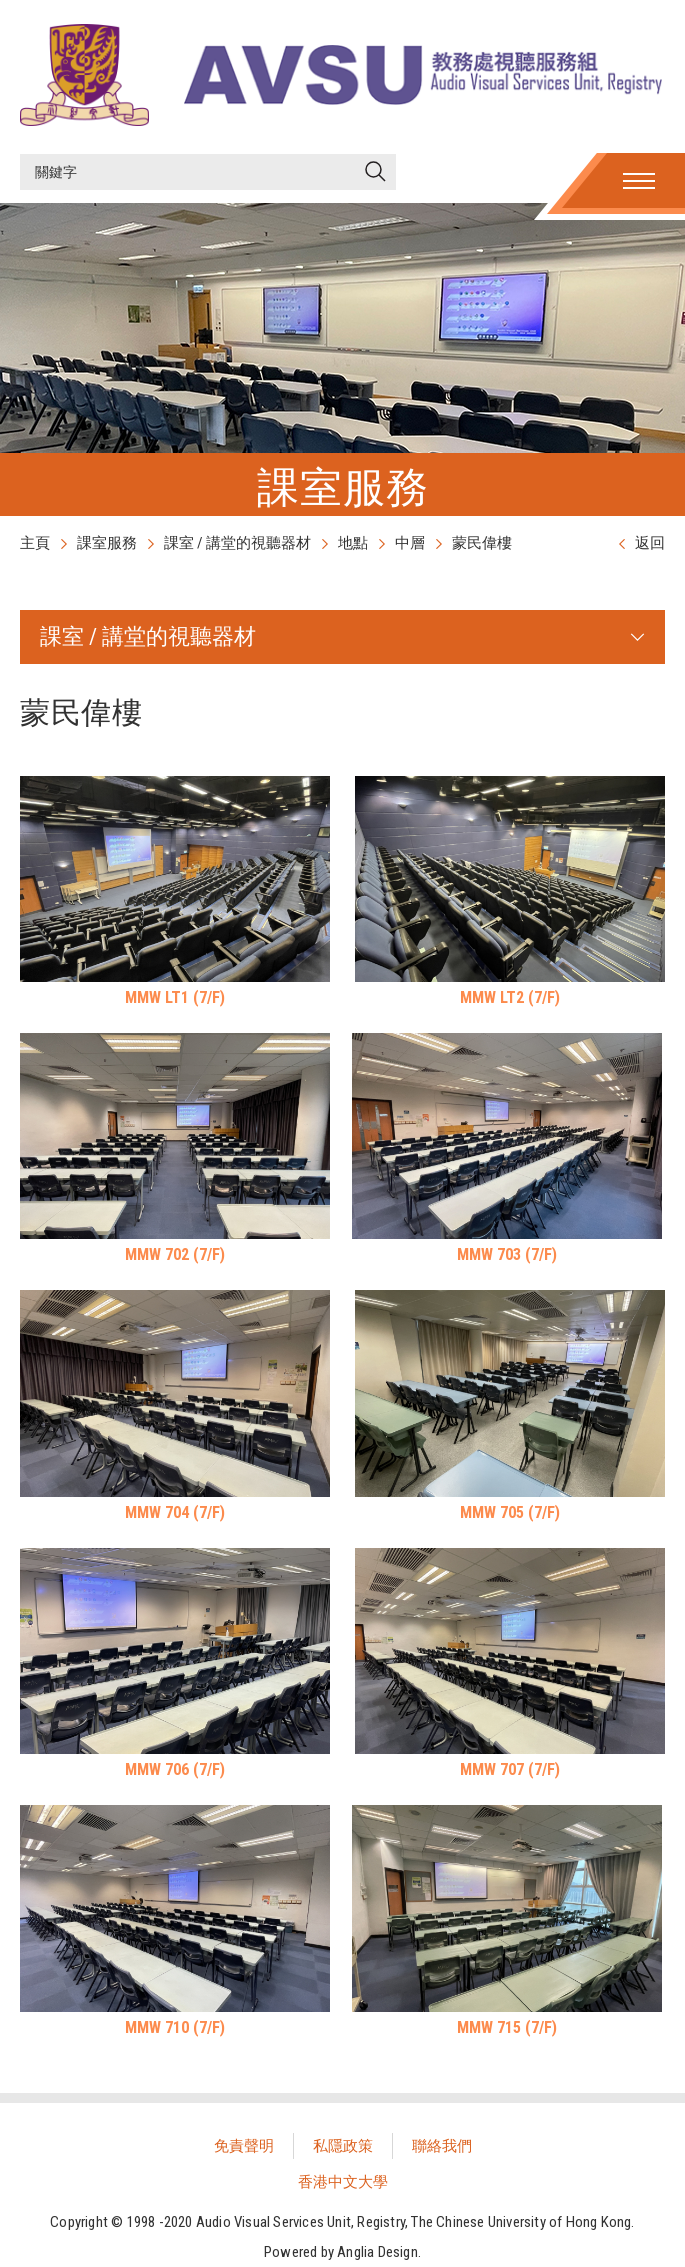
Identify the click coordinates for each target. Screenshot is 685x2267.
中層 (410, 543)
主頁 (35, 543)
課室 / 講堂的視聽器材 (237, 543)
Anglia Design (377, 2252)
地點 (353, 543)
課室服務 (107, 543)
